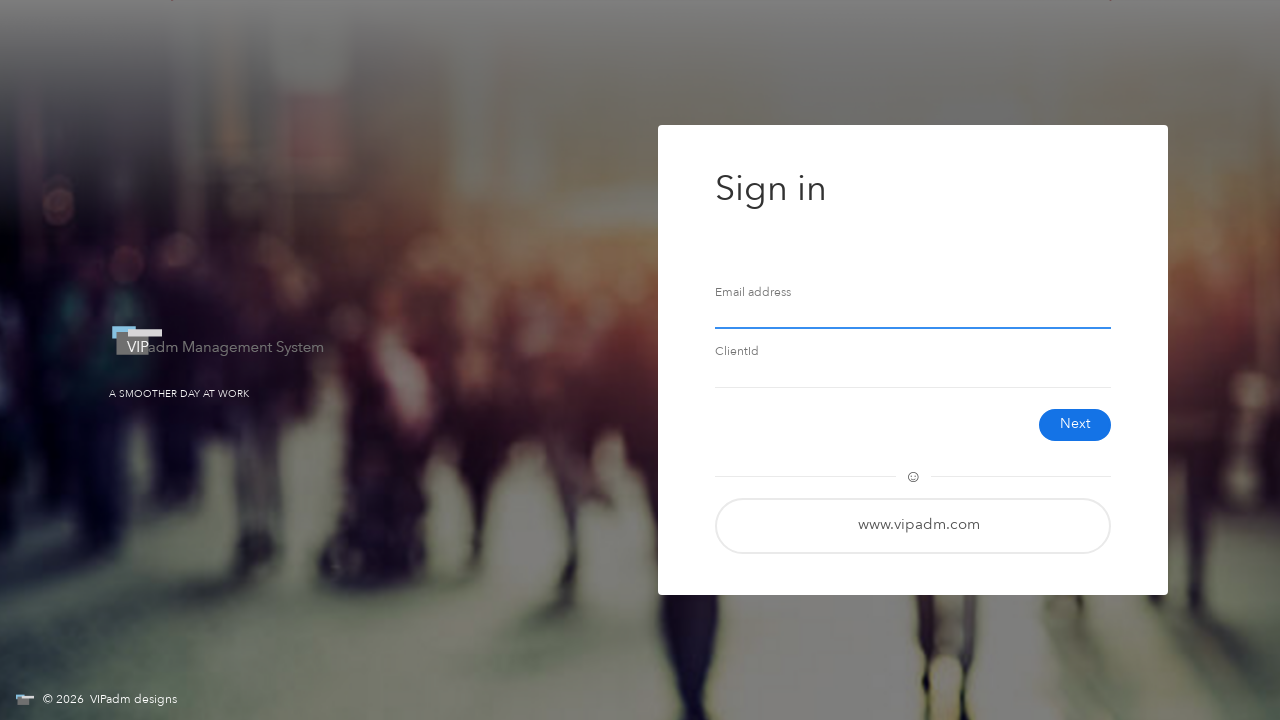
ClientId (737, 351)
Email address (753, 292)
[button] (913, 526)
